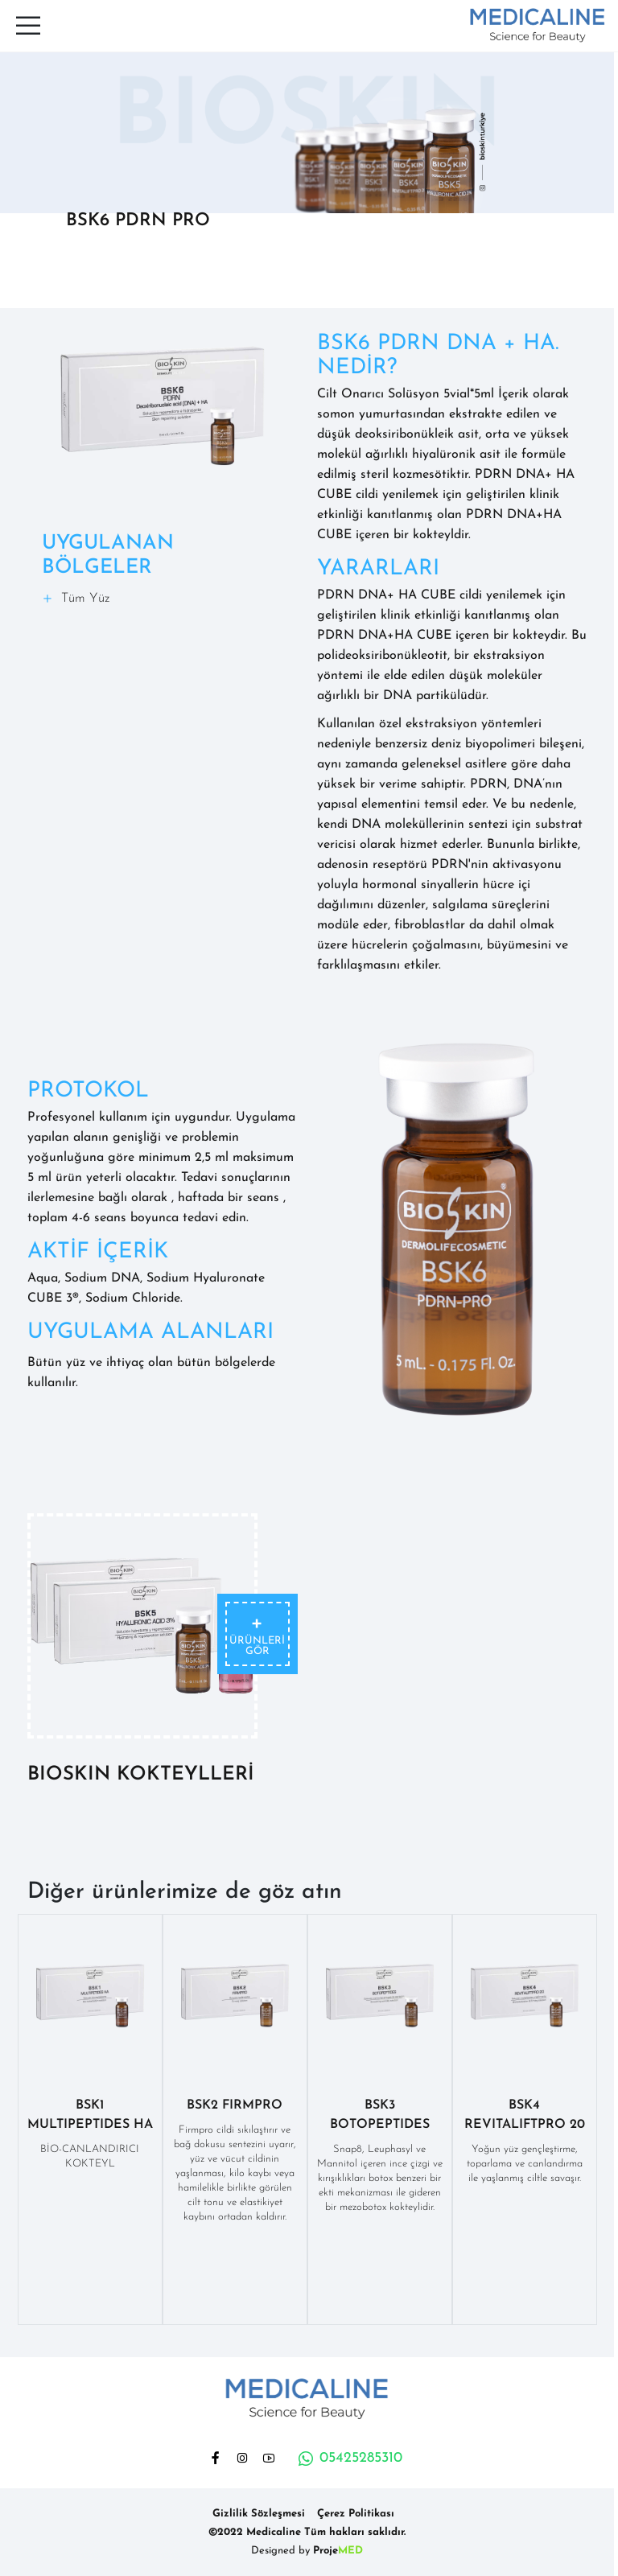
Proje (338, 2550)
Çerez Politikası (355, 2513)
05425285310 (349, 2458)
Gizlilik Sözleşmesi (258, 2513)
